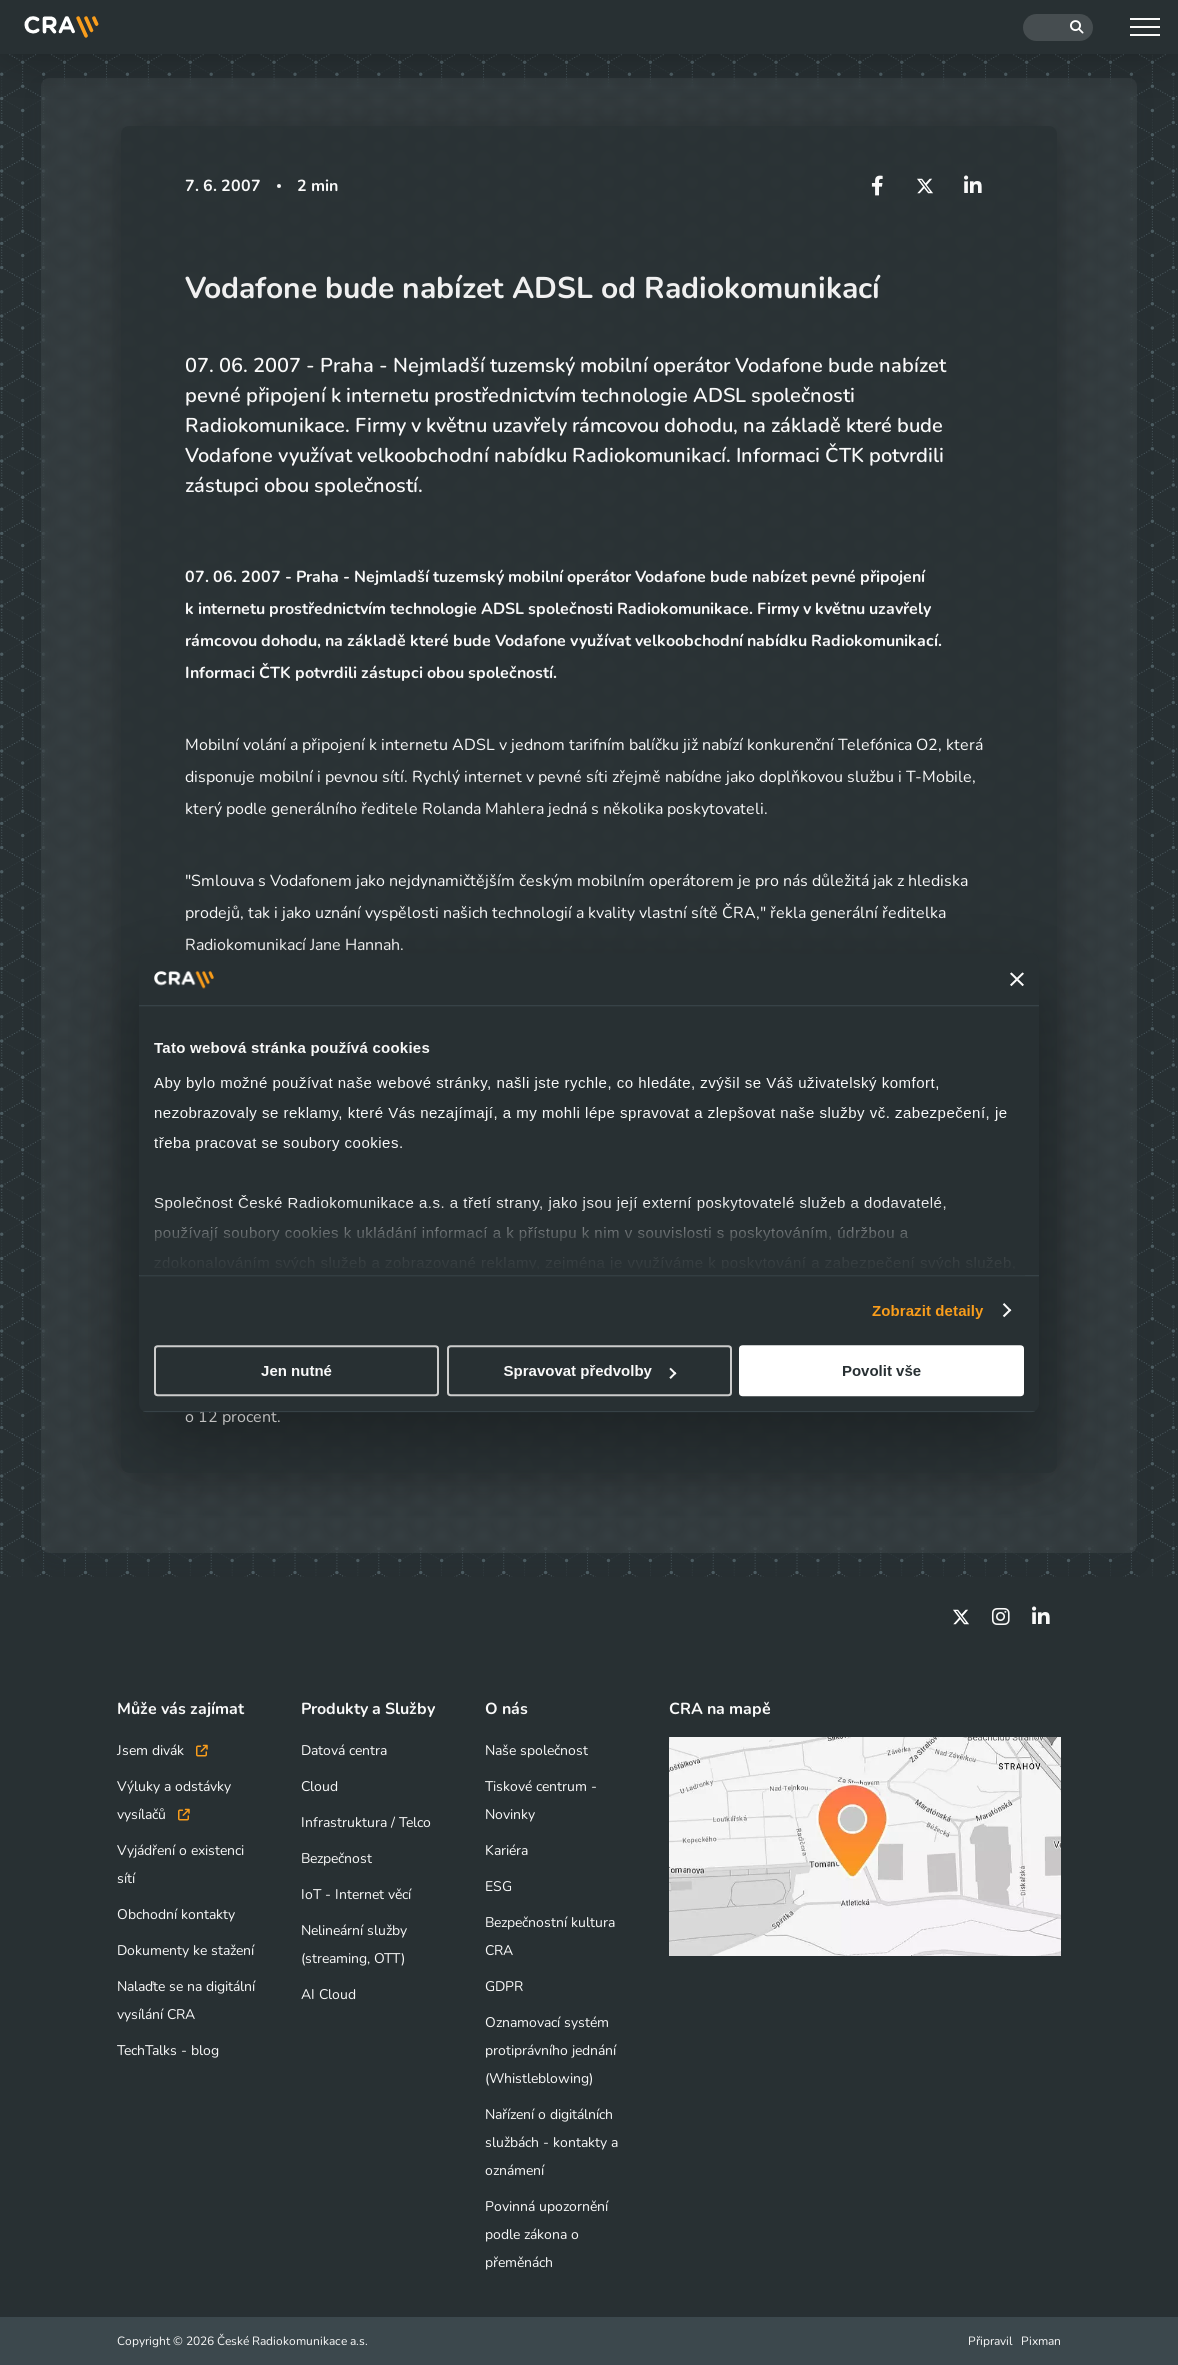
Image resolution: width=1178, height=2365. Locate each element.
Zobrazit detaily (928, 1310)
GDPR (504, 1986)
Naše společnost (536, 1750)
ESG (498, 1886)
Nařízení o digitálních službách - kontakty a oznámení (551, 2142)
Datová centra (344, 1750)
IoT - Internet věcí (356, 1894)
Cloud (319, 1786)
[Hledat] (1058, 27)
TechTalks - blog (168, 2050)
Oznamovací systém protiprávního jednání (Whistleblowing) (550, 2050)
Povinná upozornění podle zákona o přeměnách (546, 2234)
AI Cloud (328, 1994)
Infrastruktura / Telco (366, 1822)
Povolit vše (881, 1370)
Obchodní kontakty (176, 1914)
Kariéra (506, 1850)
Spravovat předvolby (590, 1370)
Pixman (1041, 2341)
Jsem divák (162, 1750)
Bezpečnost (336, 1858)
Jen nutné (296, 1370)
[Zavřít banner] (1017, 979)
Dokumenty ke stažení (185, 1950)
